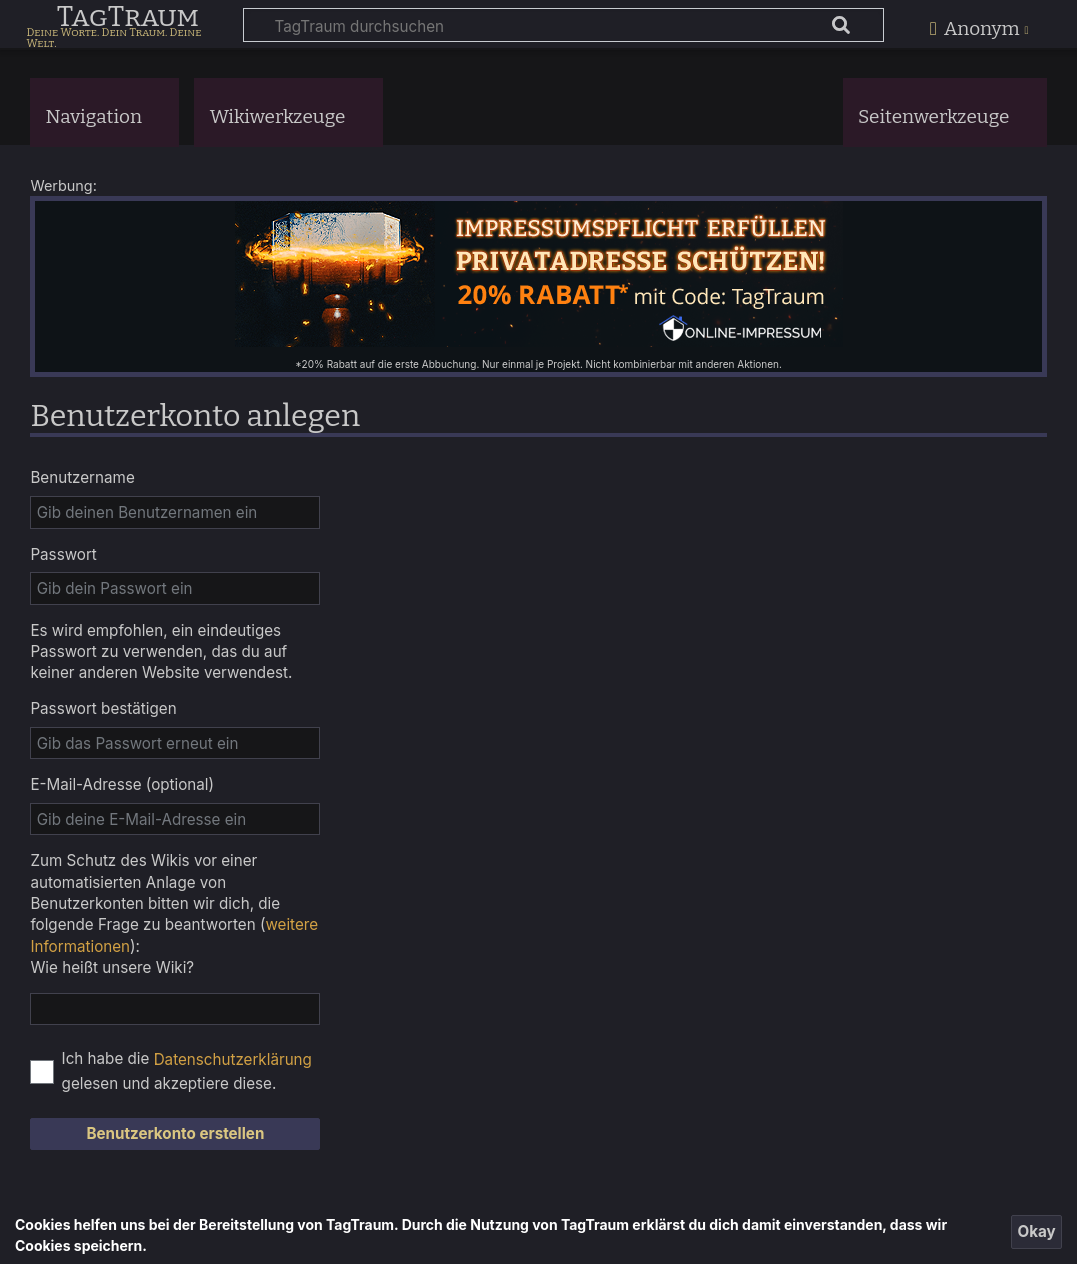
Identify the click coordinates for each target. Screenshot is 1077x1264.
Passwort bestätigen (103, 708)
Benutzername (82, 477)
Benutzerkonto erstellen (175, 1133)
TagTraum (128, 18)
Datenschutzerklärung (233, 1059)
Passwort (63, 554)
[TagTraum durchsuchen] (563, 25)
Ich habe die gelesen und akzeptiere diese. (187, 1071)
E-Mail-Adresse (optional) (122, 784)
